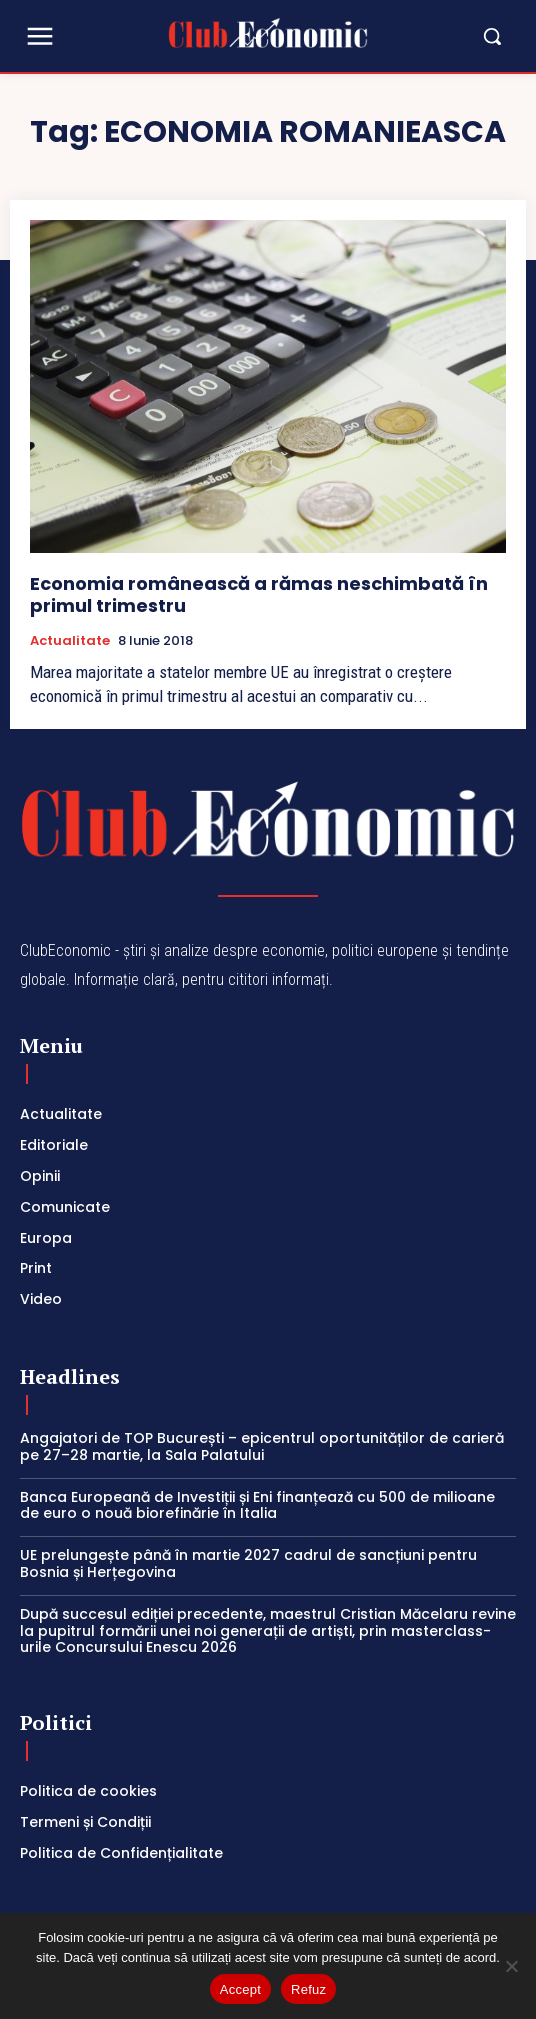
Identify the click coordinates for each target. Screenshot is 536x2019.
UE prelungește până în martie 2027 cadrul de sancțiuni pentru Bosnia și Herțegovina (248, 1563)
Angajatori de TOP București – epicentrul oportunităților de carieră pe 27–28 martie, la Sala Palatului (262, 1446)
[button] (442, 36)
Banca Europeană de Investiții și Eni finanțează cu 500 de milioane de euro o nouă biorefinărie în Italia (257, 1505)
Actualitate (70, 641)
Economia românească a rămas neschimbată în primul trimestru (259, 594)
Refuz (308, 1989)
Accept (240, 1989)
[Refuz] (511, 1966)
